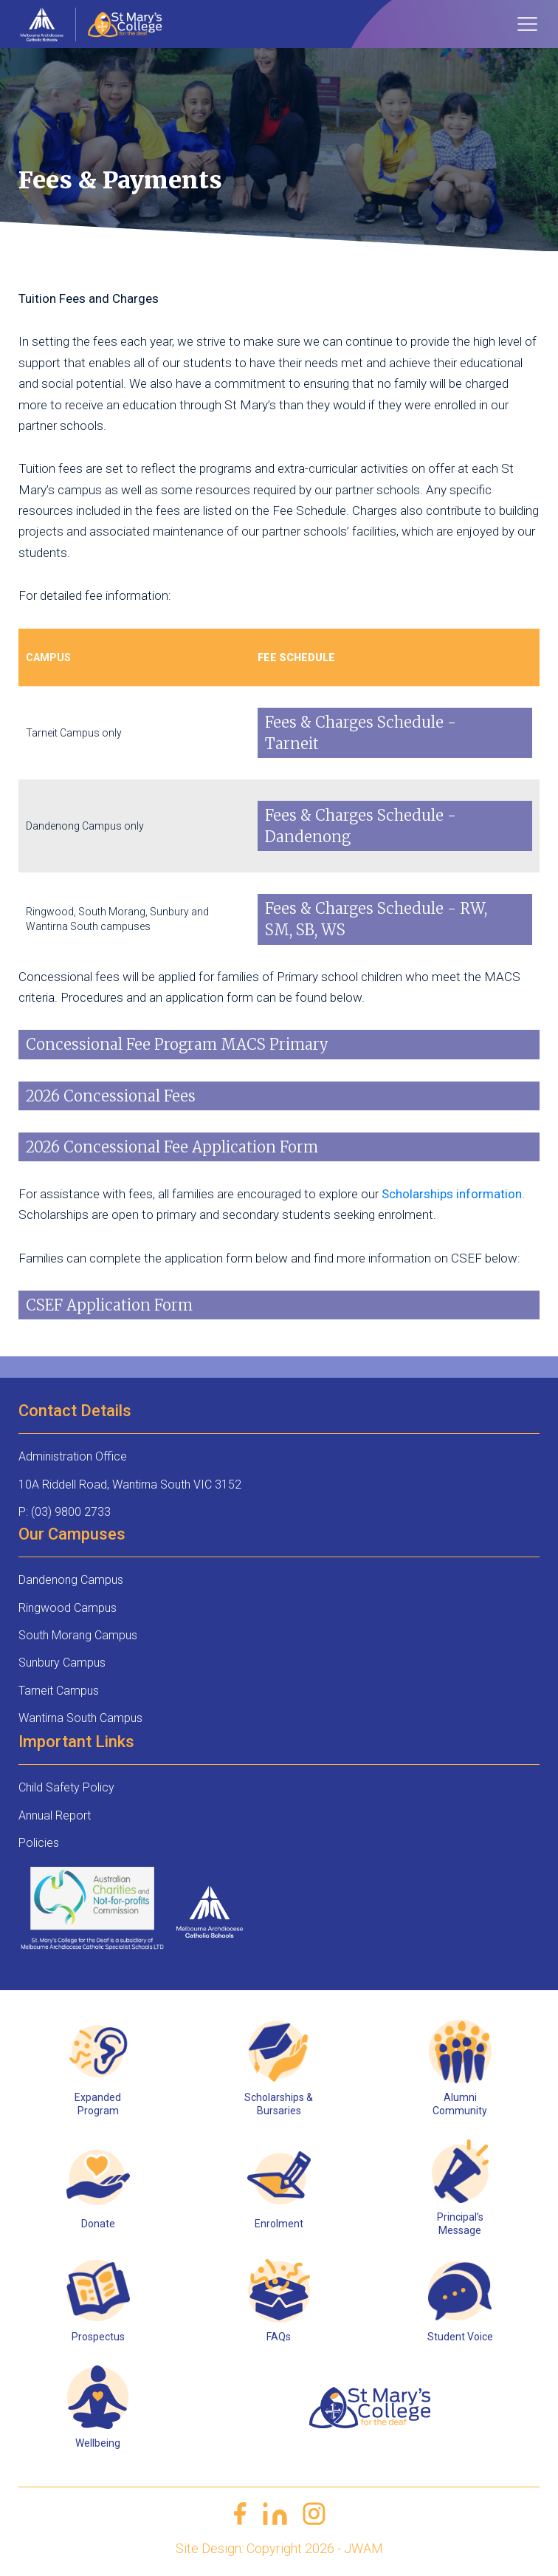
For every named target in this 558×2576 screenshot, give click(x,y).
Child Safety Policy (66, 1787)
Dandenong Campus (70, 1580)
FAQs (278, 2337)
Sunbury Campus (62, 1663)
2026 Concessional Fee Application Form (172, 1147)
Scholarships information (452, 1193)
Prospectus (98, 2337)
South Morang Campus (77, 1635)
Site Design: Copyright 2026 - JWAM (279, 2548)
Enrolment (279, 2224)
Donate (98, 2224)
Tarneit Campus (58, 1691)
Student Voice (460, 2337)
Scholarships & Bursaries (278, 2104)
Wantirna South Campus (80, 1718)
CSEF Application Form (109, 1305)
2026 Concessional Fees (111, 1096)
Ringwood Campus (67, 1608)
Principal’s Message (460, 2223)
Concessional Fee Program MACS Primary (177, 1044)
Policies (38, 1843)
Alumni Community (460, 2104)
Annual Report (54, 1815)
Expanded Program (98, 2104)
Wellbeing (97, 2443)
